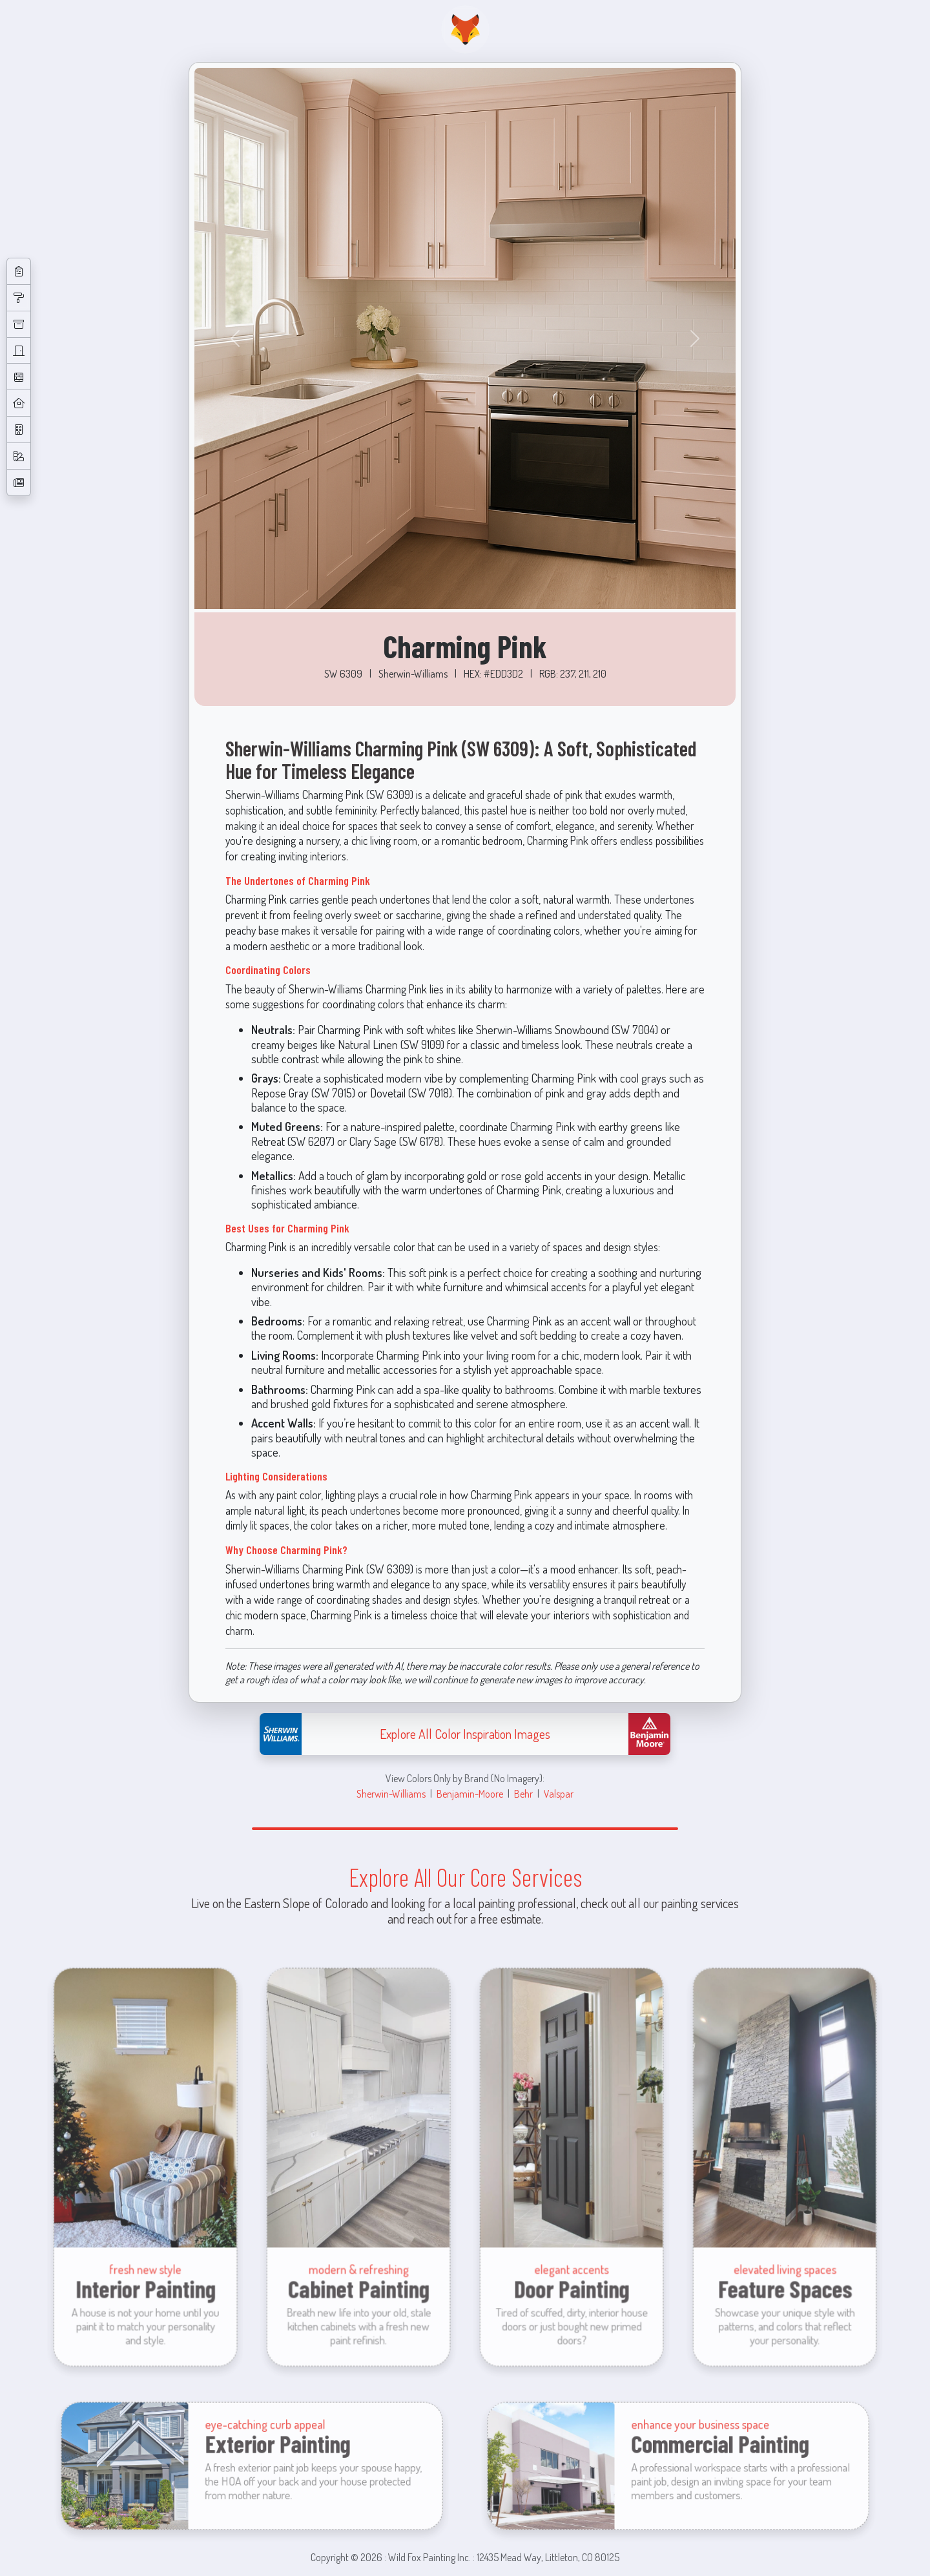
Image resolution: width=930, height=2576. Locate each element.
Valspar (559, 1793)
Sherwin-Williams (391, 1793)
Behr (523, 1793)
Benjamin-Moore (470, 1793)
